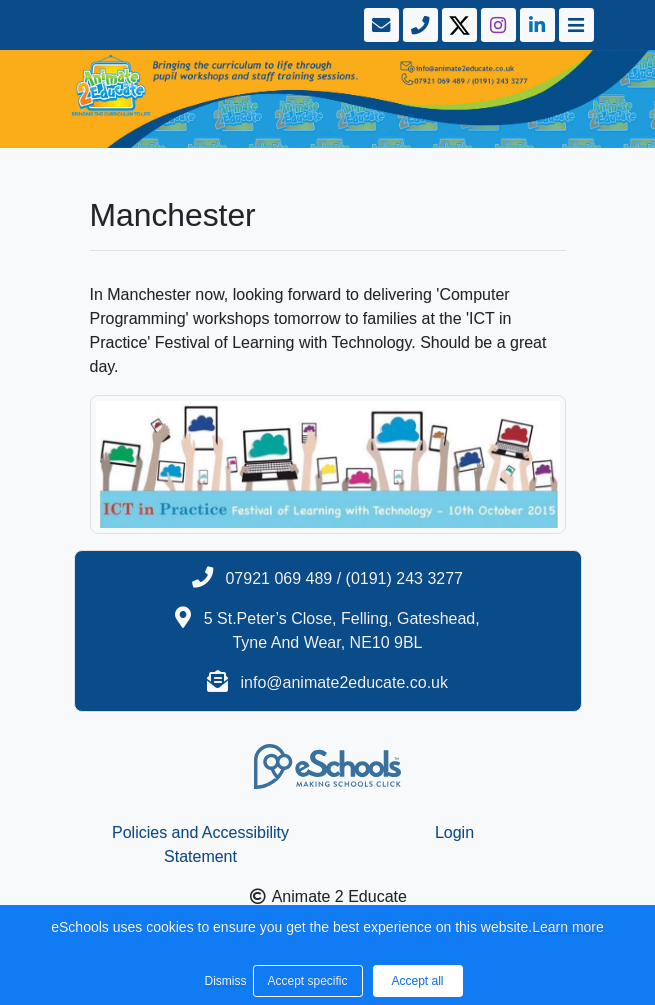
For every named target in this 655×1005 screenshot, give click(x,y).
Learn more (568, 927)
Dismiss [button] (224, 981)
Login (454, 832)
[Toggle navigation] (574, 25)
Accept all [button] (417, 981)
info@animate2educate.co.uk (343, 682)
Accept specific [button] (307, 981)
